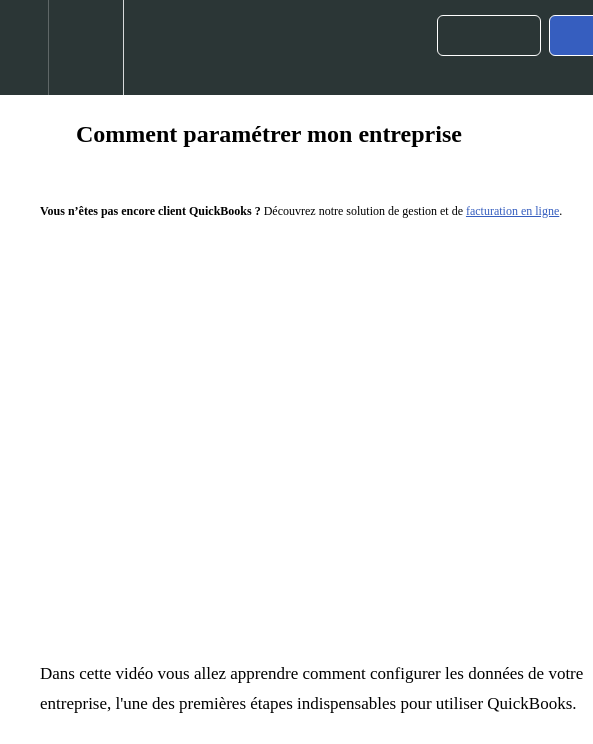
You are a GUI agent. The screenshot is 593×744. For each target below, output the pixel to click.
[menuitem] (85, 47)
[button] (24, 47)
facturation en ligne (512, 211)
